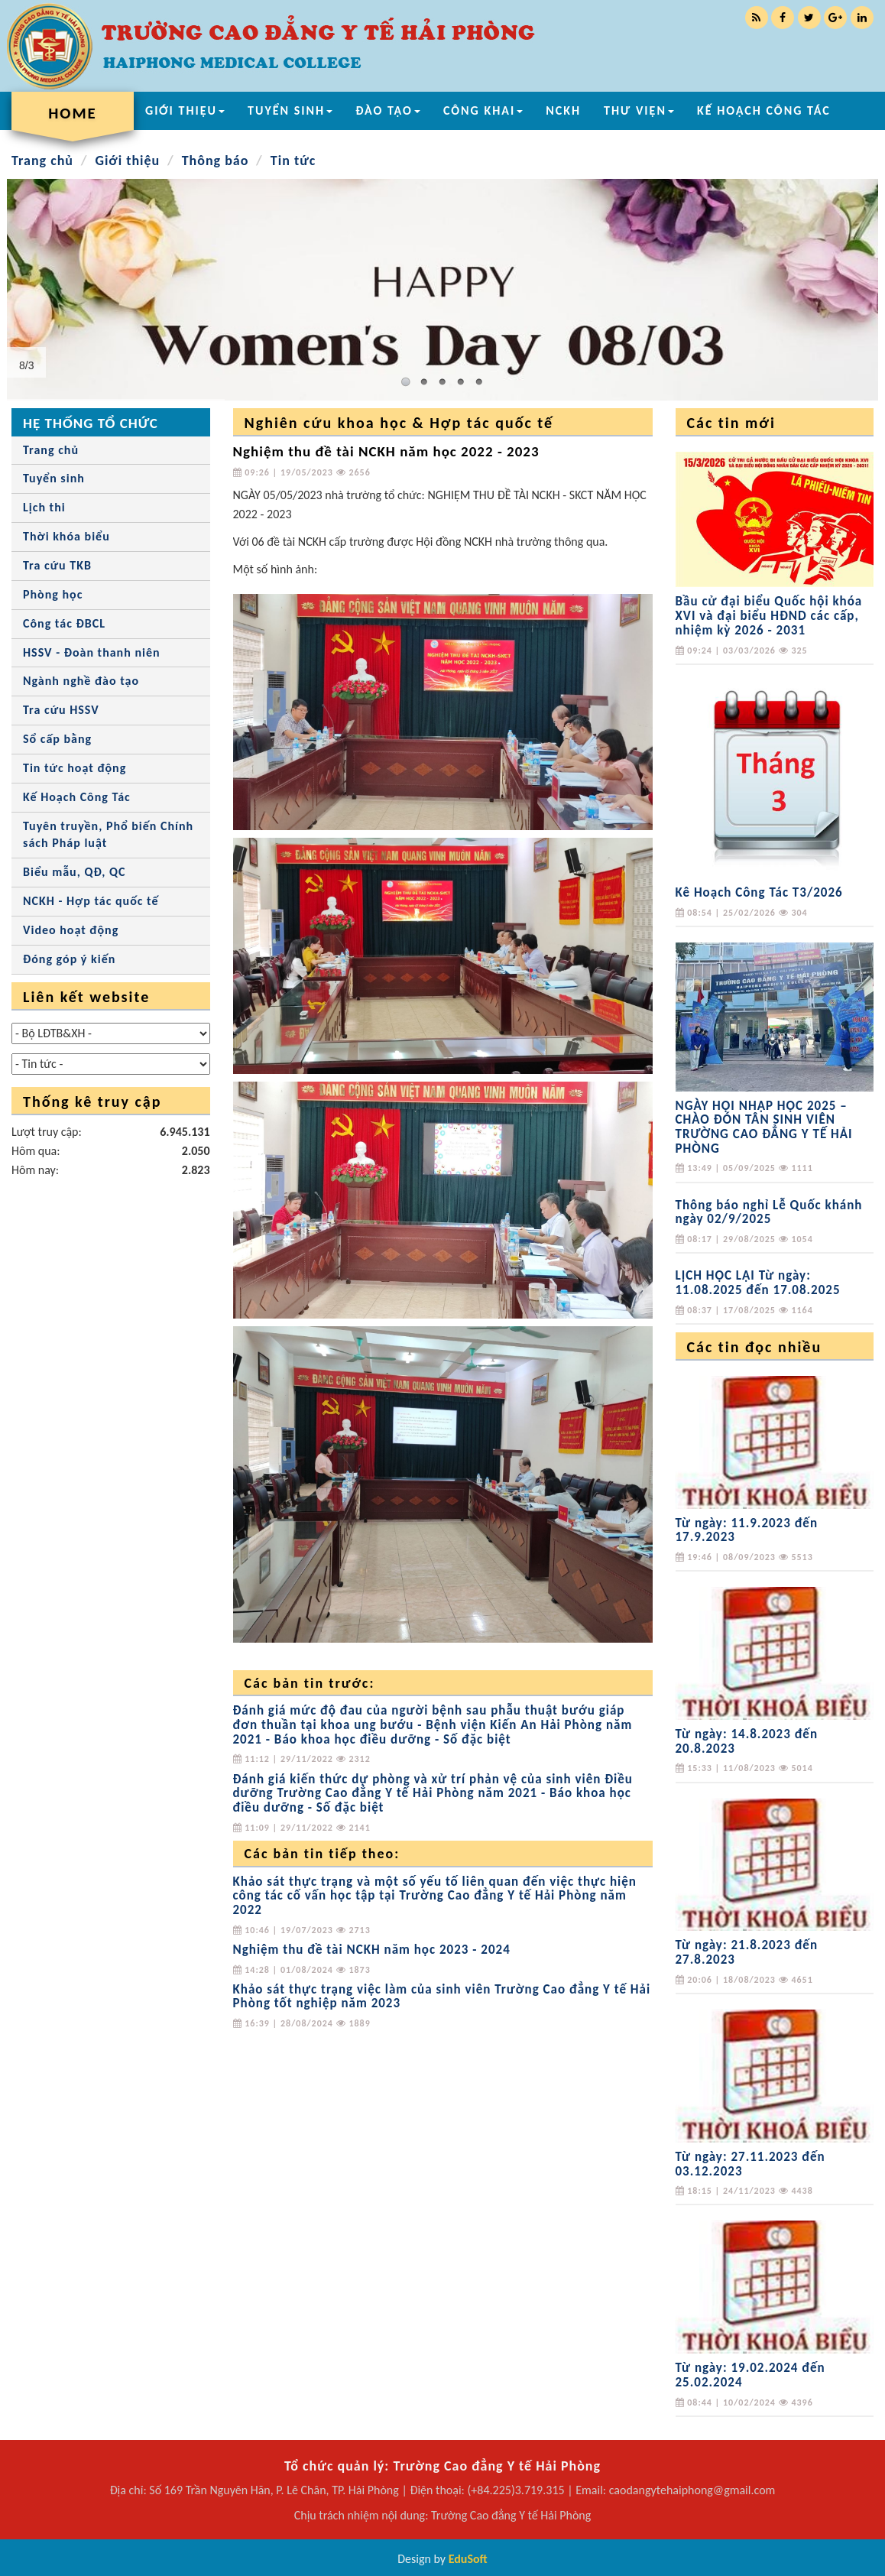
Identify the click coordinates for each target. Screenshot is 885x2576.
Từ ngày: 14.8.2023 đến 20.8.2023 (747, 1741)
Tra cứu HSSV (61, 709)
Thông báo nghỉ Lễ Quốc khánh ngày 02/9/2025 (769, 1212)
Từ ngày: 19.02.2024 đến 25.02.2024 (750, 2375)
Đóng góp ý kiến (69, 959)
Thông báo (215, 160)
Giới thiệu (127, 160)
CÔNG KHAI (483, 110)
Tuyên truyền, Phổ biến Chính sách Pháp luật (108, 835)
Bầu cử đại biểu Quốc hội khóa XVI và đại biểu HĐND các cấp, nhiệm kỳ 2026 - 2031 (769, 615)
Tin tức (293, 160)
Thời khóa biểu (66, 536)
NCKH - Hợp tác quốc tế (91, 901)
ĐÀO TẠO (387, 110)
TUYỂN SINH (290, 110)
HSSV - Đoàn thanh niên (91, 652)
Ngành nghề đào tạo (81, 680)
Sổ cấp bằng (57, 739)
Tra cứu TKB (57, 565)
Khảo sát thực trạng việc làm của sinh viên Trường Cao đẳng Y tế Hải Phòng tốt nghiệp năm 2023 (442, 1996)
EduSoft (468, 2559)
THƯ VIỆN (639, 110)
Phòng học (53, 594)
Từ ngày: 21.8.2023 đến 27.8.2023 (747, 1952)
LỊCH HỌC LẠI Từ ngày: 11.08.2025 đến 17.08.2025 (758, 1282)
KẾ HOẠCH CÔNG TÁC (764, 110)
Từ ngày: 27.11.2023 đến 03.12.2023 (750, 2164)
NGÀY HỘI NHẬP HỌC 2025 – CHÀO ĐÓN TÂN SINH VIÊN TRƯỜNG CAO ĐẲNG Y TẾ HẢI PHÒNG (764, 1127)
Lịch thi (44, 507)
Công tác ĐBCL (64, 623)
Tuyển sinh (54, 478)
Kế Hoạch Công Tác (77, 797)
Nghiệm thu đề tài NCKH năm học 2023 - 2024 (372, 1950)
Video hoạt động (70, 930)
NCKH (563, 110)
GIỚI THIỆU (185, 110)
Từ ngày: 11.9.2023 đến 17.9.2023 (747, 1530)
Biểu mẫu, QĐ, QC (74, 872)
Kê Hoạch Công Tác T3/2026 (759, 892)
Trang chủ (42, 160)
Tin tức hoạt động (74, 768)
